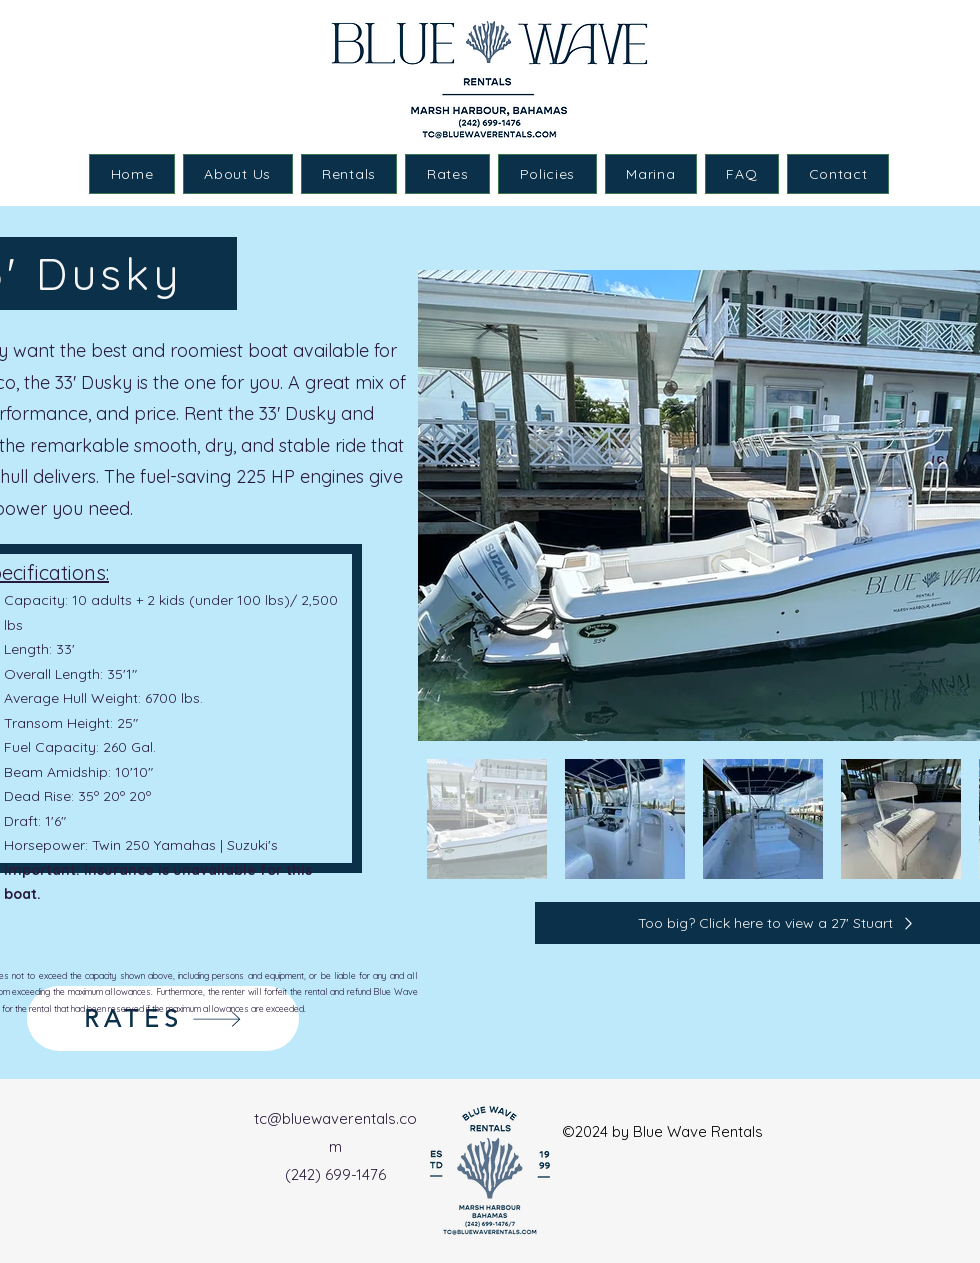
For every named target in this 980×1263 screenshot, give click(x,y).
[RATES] (163, 1018)
